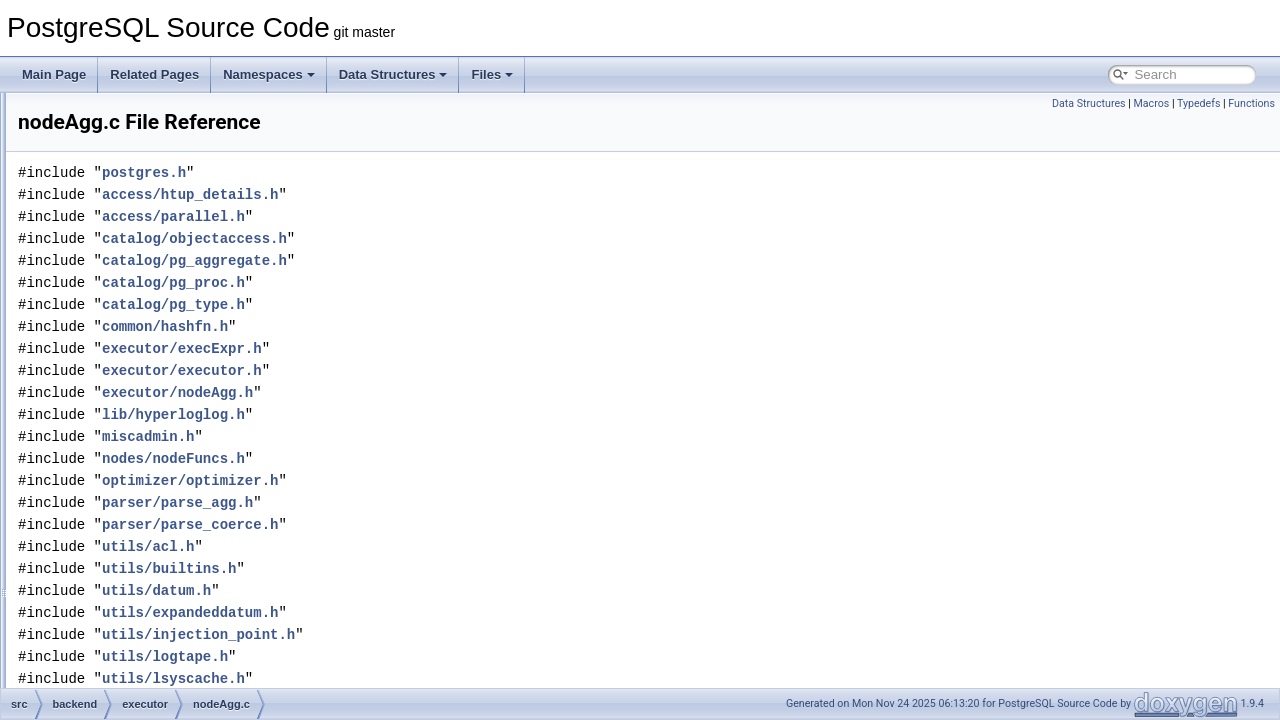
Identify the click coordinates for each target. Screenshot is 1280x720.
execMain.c (144, 158)
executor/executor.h (432, 370)
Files (492, 74)
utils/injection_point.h (448, 634)
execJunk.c (144, 136)
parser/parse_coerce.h (440, 524)
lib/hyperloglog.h (423, 414)
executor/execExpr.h (432, 348)
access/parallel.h (423, 216)
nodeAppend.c (152, 422)
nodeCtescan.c (154, 532)
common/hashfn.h (415, 326)
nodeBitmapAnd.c (161, 444)
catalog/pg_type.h (423, 304)
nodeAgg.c (142, 400)
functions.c (142, 356)
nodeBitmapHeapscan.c (177, 466)
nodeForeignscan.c (165, 576)
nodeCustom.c (152, 554)
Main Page (54, 74)
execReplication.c (161, 246)
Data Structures (393, 74)
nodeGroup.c (148, 664)
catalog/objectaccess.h (444, 238)
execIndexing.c (154, 114)
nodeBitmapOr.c (157, 510)
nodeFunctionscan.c (167, 598)
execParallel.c (151, 180)
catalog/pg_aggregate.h (444, 260)
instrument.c (146, 378)
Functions (1251, 103)
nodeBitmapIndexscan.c (178, 488)
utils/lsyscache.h (423, 678)
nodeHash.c (146, 686)
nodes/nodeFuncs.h (423, 458)
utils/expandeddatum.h (440, 612)
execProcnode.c (157, 224)
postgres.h (394, 172)
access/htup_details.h (440, 194)
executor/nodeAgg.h (427, 392)
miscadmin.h (398, 436)
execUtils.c (143, 334)
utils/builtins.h (419, 568)
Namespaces (269, 74)
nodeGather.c (150, 620)
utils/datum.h (406, 590)
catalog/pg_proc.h (423, 282)
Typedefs (1199, 103)
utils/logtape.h (415, 656)
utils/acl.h (398, 546)
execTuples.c (149, 312)
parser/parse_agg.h (427, 502)
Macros (1151, 103)
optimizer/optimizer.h (440, 480)
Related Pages (154, 74)
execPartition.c (153, 202)
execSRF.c (142, 290)
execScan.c (145, 268)
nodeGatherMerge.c (167, 642)
